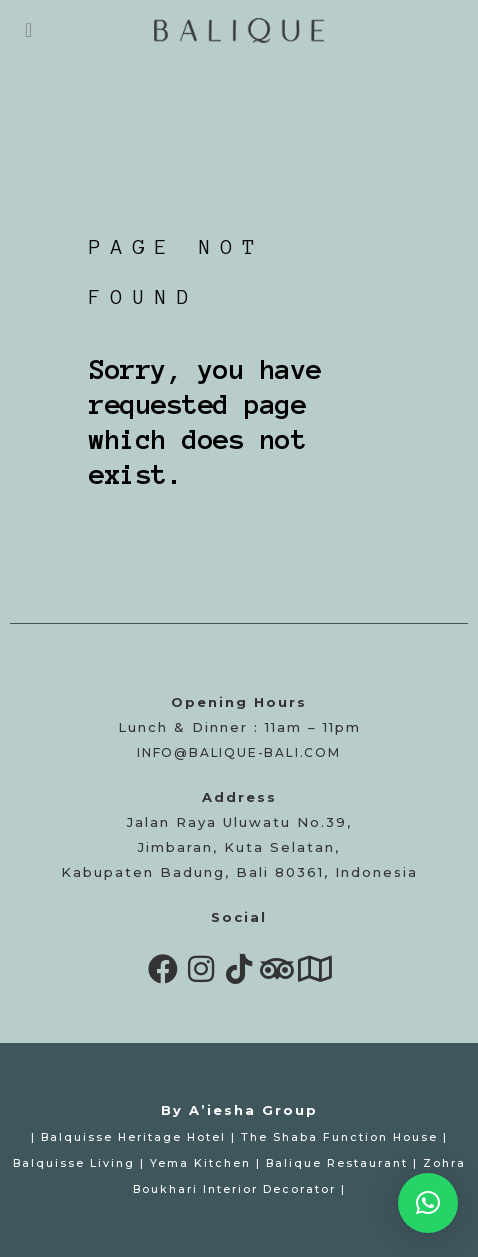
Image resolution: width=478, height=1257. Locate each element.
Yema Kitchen (200, 1163)
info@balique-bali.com (239, 752)
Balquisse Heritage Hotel (133, 1137)
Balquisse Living (74, 1163)
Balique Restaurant (337, 1163)
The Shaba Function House (339, 1137)
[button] (428, 1203)
